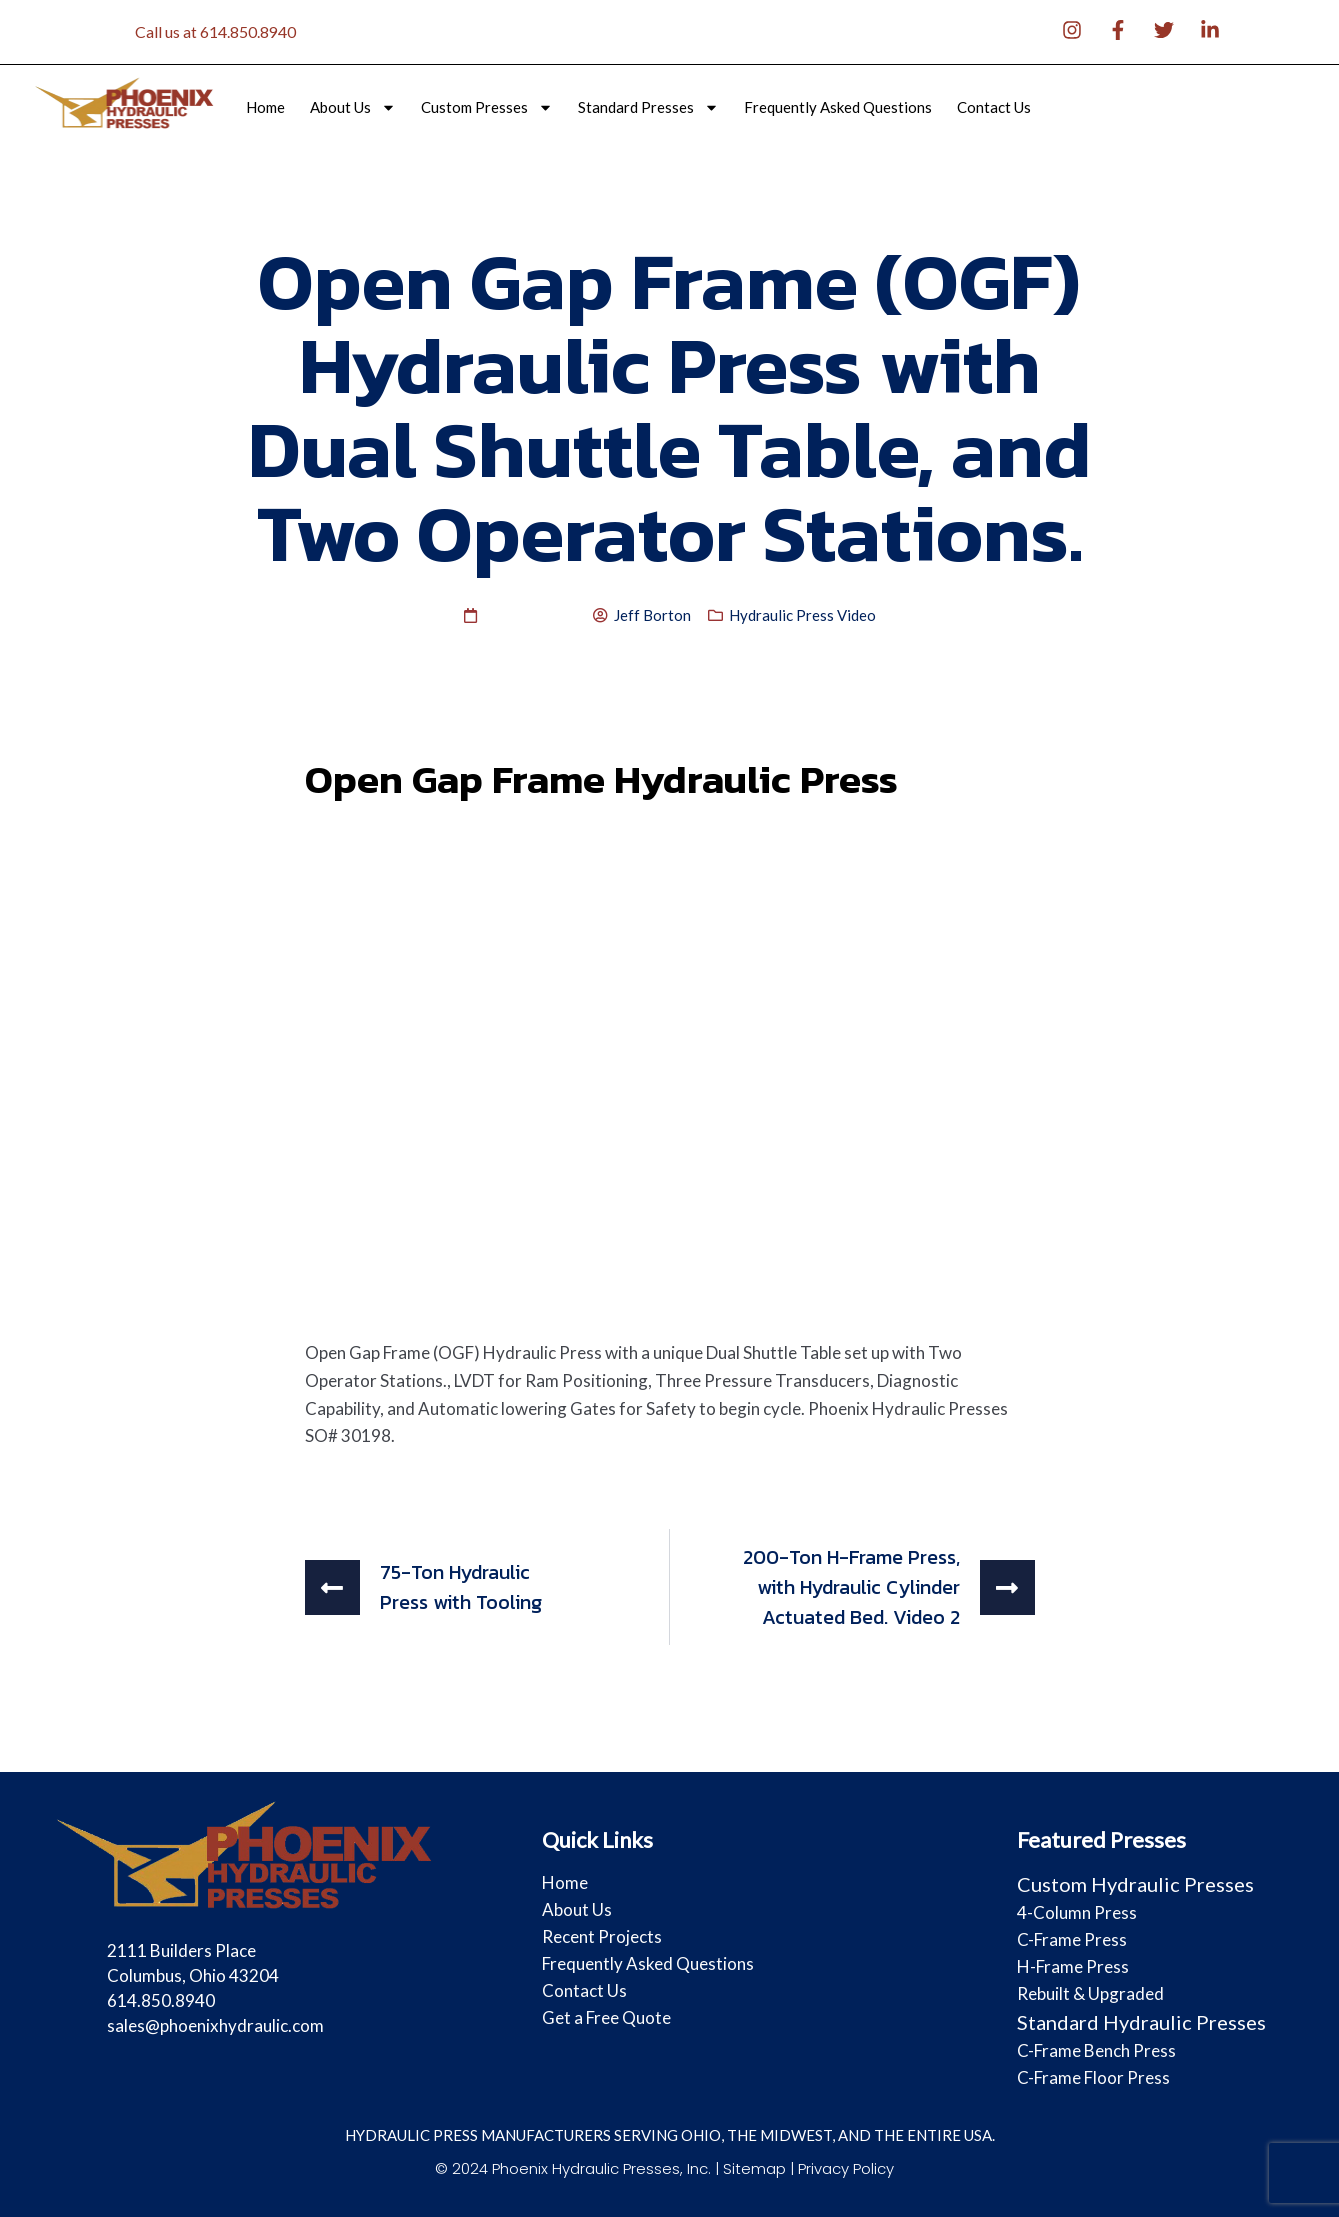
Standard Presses (648, 107)
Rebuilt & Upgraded (1090, 1993)
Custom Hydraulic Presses (1135, 1884)
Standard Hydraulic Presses (1141, 2022)
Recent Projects (602, 1936)
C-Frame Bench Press (1096, 2050)
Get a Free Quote (606, 2017)
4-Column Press (1077, 1912)
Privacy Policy (846, 2168)
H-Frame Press (1073, 1966)
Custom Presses (487, 107)
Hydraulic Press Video (802, 615)
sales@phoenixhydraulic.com (215, 2025)
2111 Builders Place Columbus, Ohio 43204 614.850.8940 (193, 1975)
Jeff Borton (652, 615)
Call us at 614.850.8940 (215, 31)
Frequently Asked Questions (838, 107)
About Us (353, 107)
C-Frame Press (1072, 1939)
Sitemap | (760, 2168)
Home (265, 107)
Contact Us (994, 107)
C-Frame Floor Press (1093, 2077)
